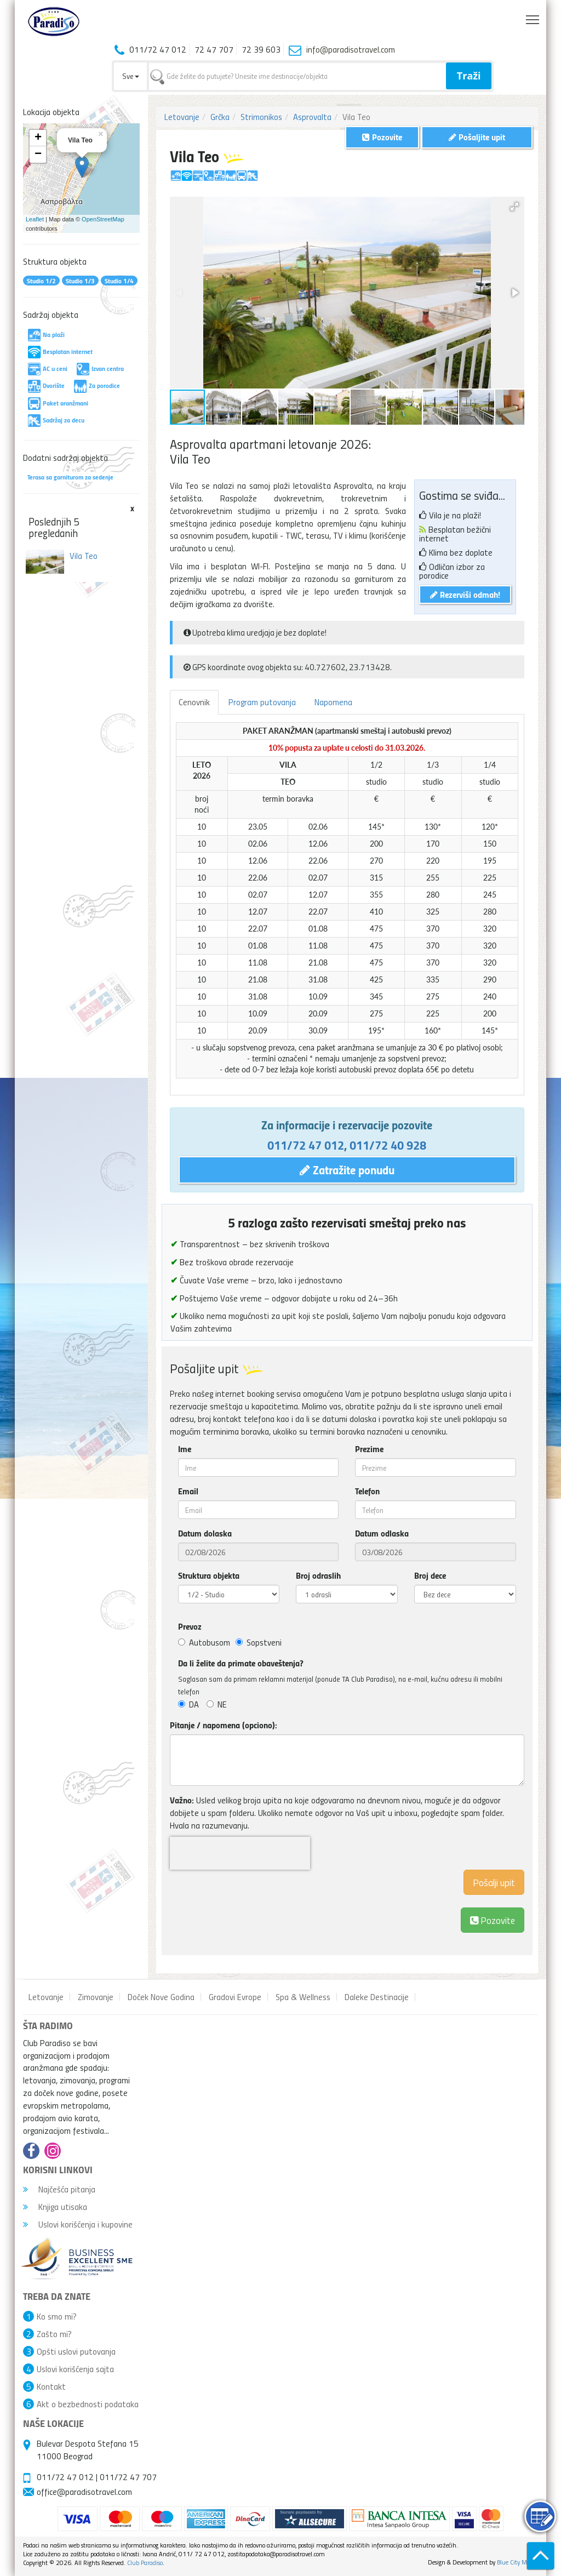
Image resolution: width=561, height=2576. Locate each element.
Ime (184, 1449)
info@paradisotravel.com (350, 49)
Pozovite (492, 1920)
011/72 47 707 (128, 2477)
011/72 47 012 (305, 1144)
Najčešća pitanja (59, 2189)
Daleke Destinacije (377, 1997)
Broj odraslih (318, 1575)
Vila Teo (84, 556)
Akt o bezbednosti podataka (88, 2404)
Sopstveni (259, 1642)
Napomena (333, 702)
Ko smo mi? (57, 2316)
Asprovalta (312, 117)
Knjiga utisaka (55, 2207)
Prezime (369, 1449)
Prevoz (190, 1626)
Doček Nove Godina (161, 1997)
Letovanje (181, 117)
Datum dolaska (205, 1533)
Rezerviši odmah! (465, 594)
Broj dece (430, 1575)
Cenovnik (194, 702)
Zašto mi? (54, 2334)
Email (188, 1491)
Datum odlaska (382, 1533)
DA (188, 1704)
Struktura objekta (208, 1575)
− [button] (38, 154)
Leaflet (35, 219)
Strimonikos (261, 117)
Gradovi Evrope (235, 1997)
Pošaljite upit (477, 136)
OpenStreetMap (103, 219)
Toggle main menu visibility (533, 17)
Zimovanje (95, 1997)
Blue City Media (517, 2562)
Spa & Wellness (303, 1997)
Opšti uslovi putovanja (76, 2351)
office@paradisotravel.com (84, 2492)
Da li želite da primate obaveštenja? (241, 1663)
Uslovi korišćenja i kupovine (78, 2224)
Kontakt (51, 2386)
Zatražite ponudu (347, 1169)
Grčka (220, 117)
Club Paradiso (145, 2562)
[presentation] (240, 1853)
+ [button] (38, 138)
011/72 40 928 (388, 1144)
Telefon (367, 1491)
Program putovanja (262, 702)
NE (217, 1704)
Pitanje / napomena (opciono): (223, 1725)
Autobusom (204, 1642)
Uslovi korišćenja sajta (75, 2369)
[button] (514, 206)
